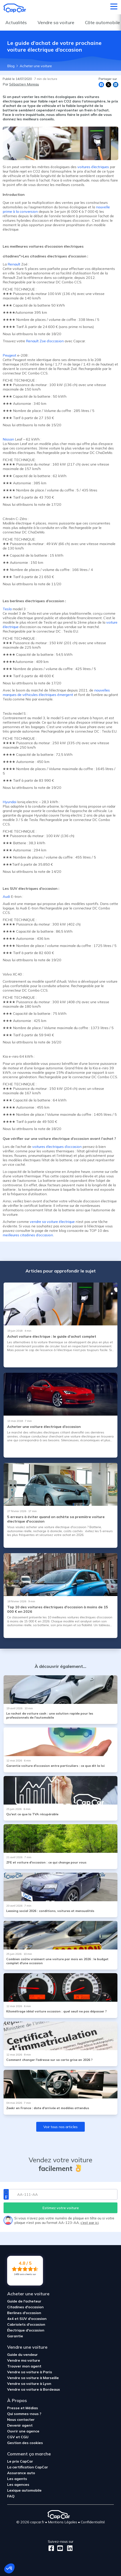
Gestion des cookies (25, 2442)
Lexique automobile (24, 2490)
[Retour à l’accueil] (15, 8)
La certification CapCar (27, 2467)
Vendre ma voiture (23, 2360)
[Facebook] (51, 2548)
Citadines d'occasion (25, 2307)
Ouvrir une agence (23, 2431)
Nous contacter (21, 2419)
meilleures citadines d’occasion (28, 1235)
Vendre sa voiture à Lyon (29, 2383)
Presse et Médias (22, 2408)
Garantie (15, 2336)
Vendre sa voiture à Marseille (33, 2377)
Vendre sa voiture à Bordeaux (33, 2389)
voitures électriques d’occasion (57, 1146)
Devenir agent (20, 2425)
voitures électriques (93, 167)
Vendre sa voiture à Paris (29, 2372)
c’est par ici (90, 2222)
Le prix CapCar (20, 2461)
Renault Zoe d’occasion (45, 341)
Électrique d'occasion (25, 2330)
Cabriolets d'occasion (26, 2324)
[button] (9, 2568)
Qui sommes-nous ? (24, 2413)
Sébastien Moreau (24, 84)
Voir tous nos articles (60, 2127)
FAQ (11, 2496)
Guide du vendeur (22, 2354)
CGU (24, 2437)
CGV (11, 2437)
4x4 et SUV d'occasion (27, 2318)
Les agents (17, 2478)
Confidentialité (93, 2522)
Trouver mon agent (24, 2366)
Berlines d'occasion (24, 2313)
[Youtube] (59, 2548)
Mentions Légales (62, 2522)
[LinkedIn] (68, 2548)
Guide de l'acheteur (24, 2301)
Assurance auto (21, 2473)
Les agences (18, 2484)
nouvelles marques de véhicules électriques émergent (56, 692)
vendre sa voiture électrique (52, 1221)
